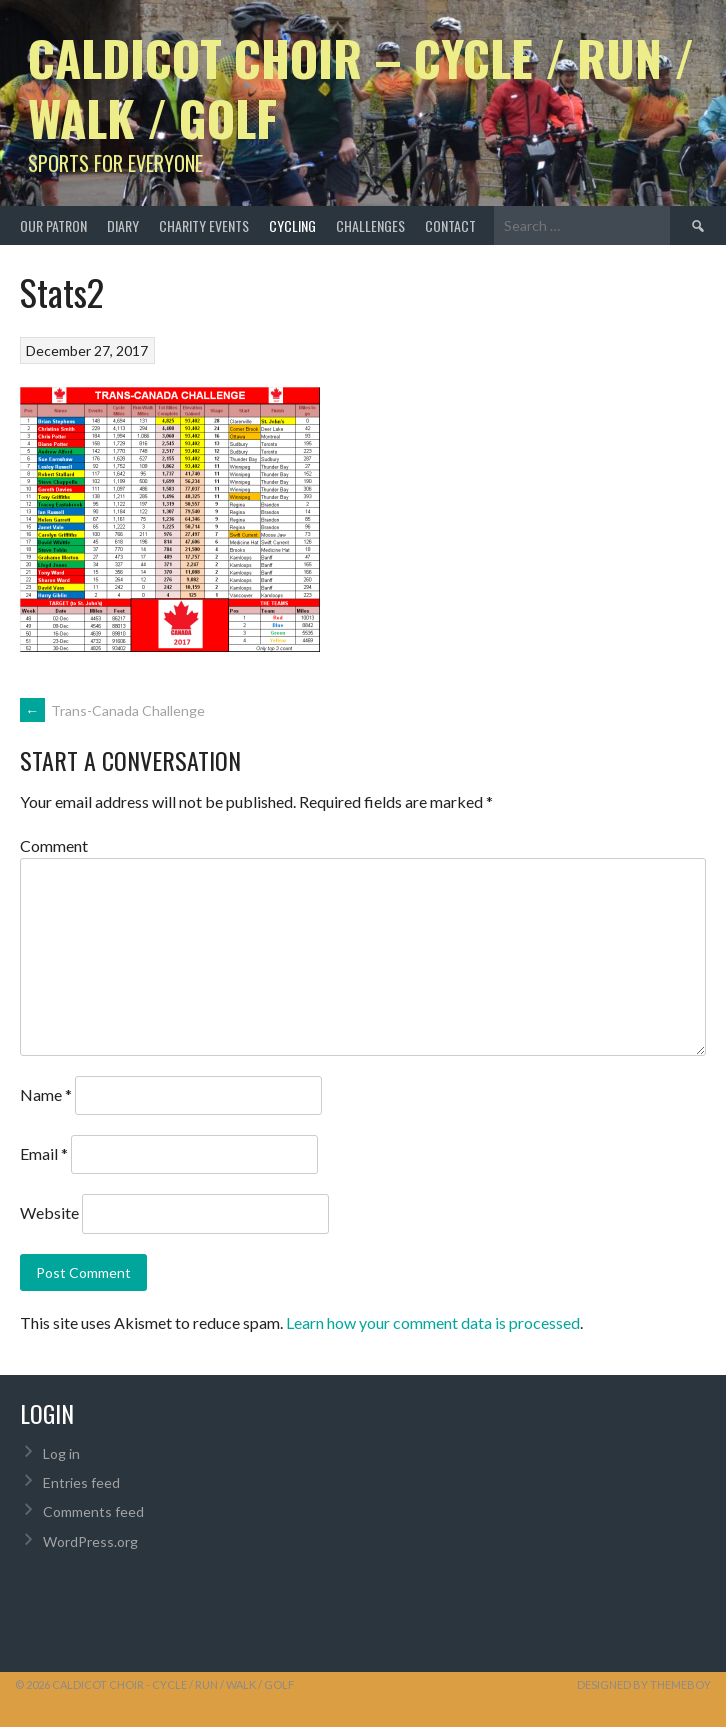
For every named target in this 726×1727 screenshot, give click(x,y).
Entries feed (81, 1482)
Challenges (370, 225)
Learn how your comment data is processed (433, 1322)
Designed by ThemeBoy (644, 1684)
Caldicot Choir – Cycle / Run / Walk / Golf (361, 87)
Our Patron (53, 225)
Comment (54, 845)
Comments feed (93, 1511)
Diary (123, 225)
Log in (61, 1453)
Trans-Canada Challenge (112, 710)
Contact (450, 225)
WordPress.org (90, 1541)
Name (46, 1094)
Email (44, 1153)
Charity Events (204, 225)
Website (49, 1212)
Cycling (292, 225)
